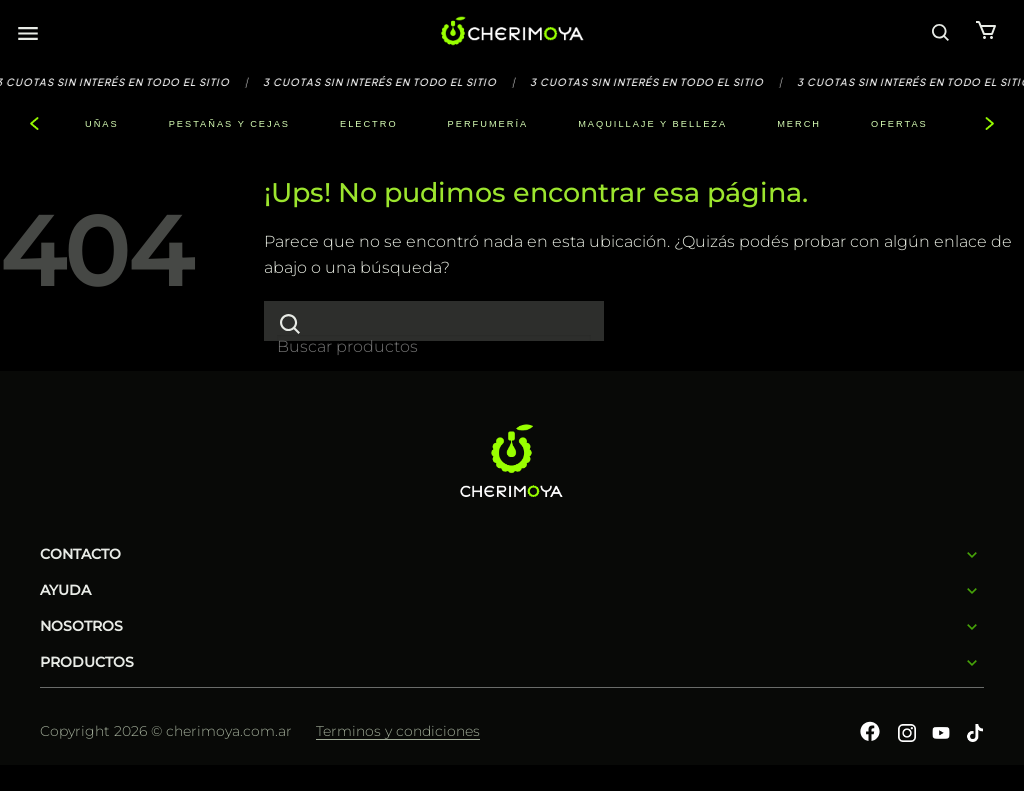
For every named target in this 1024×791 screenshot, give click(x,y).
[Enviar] (290, 323)
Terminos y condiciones (398, 731)
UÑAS (102, 124)
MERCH (799, 124)
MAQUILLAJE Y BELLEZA (652, 124)
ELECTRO (369, 124)
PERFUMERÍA (488, 124)
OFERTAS (899, 124)
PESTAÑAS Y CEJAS (229, 124)
